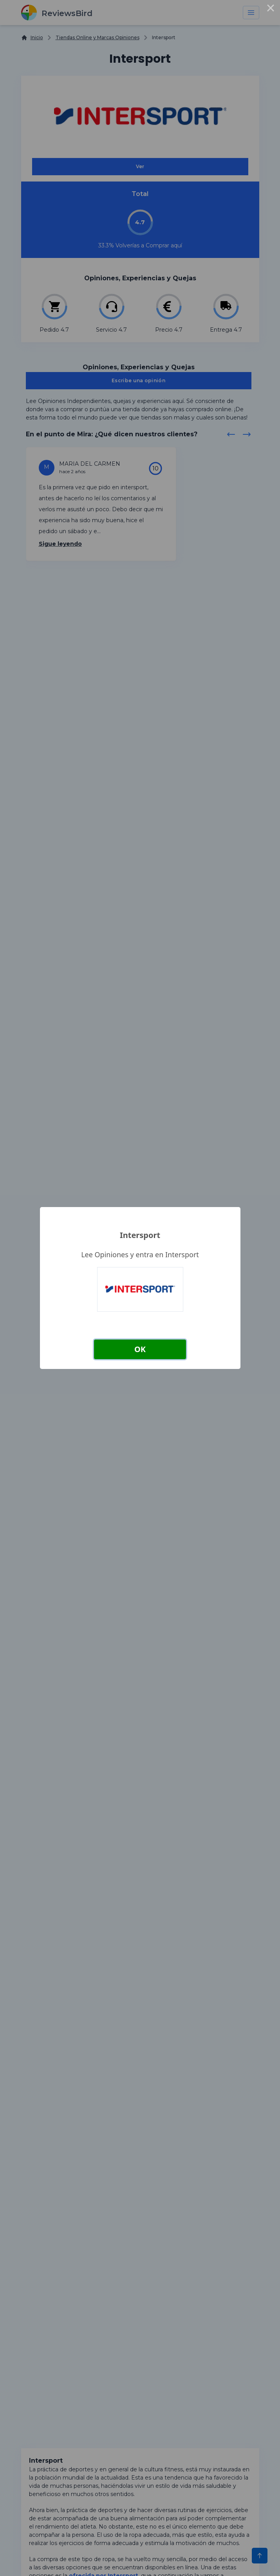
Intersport (140, 1235)
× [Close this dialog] (270, 9)
